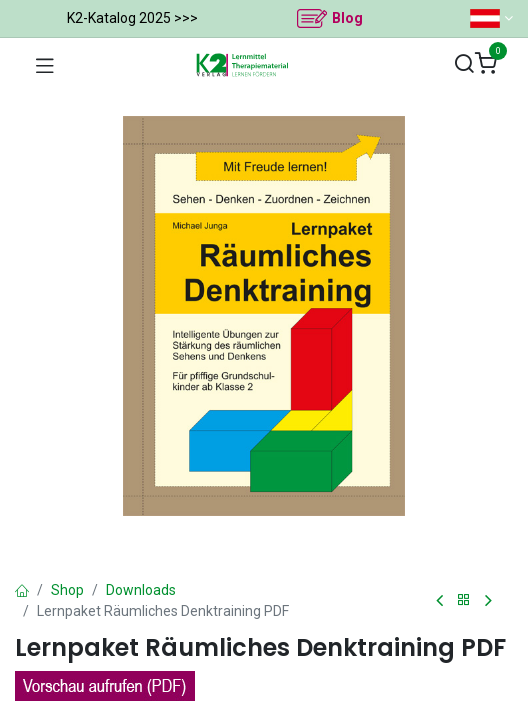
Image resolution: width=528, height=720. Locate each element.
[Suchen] (464, 64)
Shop (67, 590)
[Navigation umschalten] (45, 65)
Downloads (141, 590)
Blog (347, 18)
